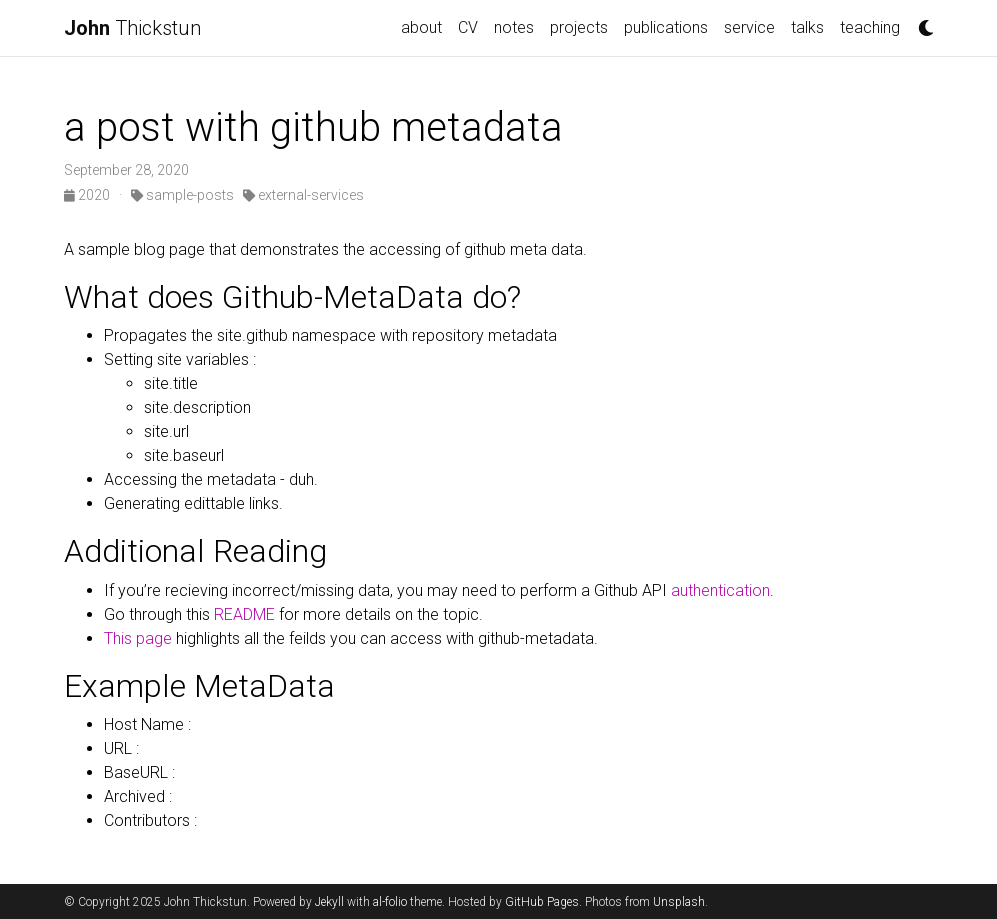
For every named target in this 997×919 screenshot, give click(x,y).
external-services (303, 195)
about (421, 27)
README (244, 614)
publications (666, 27)
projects (579, 27)
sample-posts (182, 195)
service (749, 27)
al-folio (390, 902)
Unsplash (679, 902)
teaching (870, 27)
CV (468, 27)
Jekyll (329, 902)
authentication (718, 590)
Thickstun (132, 28)
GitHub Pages (542, 902)
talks (807, 27)
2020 (88, 195)
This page (138, 638)
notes (514, 27)
